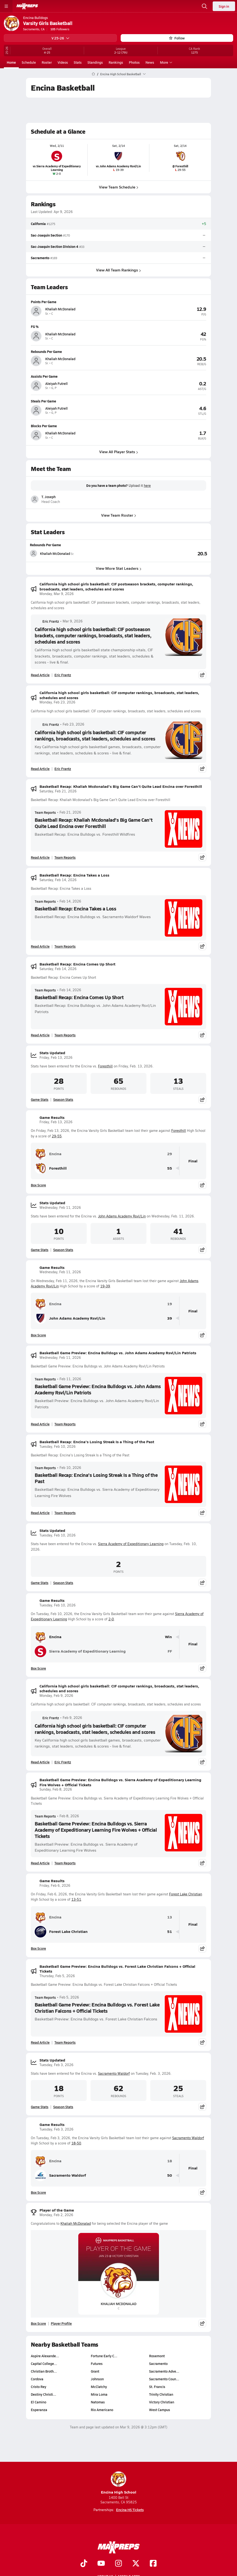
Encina (48, 1154)
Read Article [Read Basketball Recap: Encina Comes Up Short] (40, 1035)
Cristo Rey (38, 2386)
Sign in (224, 6)
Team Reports (45, 812)
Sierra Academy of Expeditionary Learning (131, 1544)
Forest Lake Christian (185, 1894)
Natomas (98, 2402)
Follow (177, 38)
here (147, 485)
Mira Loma (99, 2394)
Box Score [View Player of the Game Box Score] (38, 2323)
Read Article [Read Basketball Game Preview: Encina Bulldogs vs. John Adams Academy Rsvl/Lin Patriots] (40, 1424)
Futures (97, 2363)
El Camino (38, 2402)
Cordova (37, 2378)
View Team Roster (118, 515)
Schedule (29, 62)
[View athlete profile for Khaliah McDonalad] (118, 302)
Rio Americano (102, 2409)
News (149, 62)
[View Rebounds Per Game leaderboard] (162, 554)
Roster (47, 62)
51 (169, 1931)
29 (169, 1153)
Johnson (97, 2378)
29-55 (57, 1136)
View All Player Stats (118, 451)
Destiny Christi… (43, 2394)
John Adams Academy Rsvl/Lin (122, 1216)
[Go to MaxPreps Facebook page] (153, 2563)
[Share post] (202, 675)
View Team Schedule (118, 187)
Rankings (116, 62)
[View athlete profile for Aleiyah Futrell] (118, 376)
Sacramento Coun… (164, 2378)
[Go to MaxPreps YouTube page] (101, 2563)
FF (170, 1651)
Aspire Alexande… (45, 2355)
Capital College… (44, 2363)
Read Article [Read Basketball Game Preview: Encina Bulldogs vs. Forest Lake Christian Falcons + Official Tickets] (40, 2042)
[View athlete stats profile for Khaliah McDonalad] (74, 553)
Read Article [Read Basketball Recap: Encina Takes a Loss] (40, 946)
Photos (134, 62)
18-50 (76, 2143)
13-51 (76, 1899)
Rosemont (157, 2355)
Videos (63, 62)
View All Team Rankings (118, 270)
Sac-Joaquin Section (46, 234)
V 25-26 (60, 38)
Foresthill (105, 1066)
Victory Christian (161, 2402)
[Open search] (204, 6)
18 (169, 2160)
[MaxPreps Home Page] (93, 74)
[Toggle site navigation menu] (6, 6)
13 (169, 1917)
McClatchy (99, 2386)
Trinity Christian (161, 2394)
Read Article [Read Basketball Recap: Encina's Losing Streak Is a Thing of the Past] (40, 1512)
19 (169, 1303)
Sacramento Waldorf (114, 2073)
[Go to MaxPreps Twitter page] (136, 2563)
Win (168, 1636)
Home (11, 62)
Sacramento (40, 257)
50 (169, 2175)
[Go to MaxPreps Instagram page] (118, 2563)
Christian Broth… (44, 2371)
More (165, 62)
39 (169, 1318)
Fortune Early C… (104, 2355)
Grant (95, 2371)
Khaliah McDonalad (75, 2223)
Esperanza (39, 2409)
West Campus (159, 2409)
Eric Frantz (47, 621)
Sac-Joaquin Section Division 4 (54, 246)
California (38, 223)
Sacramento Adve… (164, 2371)
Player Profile (61, 2323)
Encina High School (118, 2483)
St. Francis (157, 2386)
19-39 (105, 1286)
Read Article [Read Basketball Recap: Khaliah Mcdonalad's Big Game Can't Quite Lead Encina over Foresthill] (40, 857)
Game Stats (39, 1099)
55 (169, 1168)
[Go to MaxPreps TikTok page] (84, 2563)
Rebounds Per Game (45, 545)
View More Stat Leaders (118, 568)
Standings (95, 62)
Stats (78, 62)
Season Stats (63, 1099)
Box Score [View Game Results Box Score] (38, 1185)
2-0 (111, 1619)
